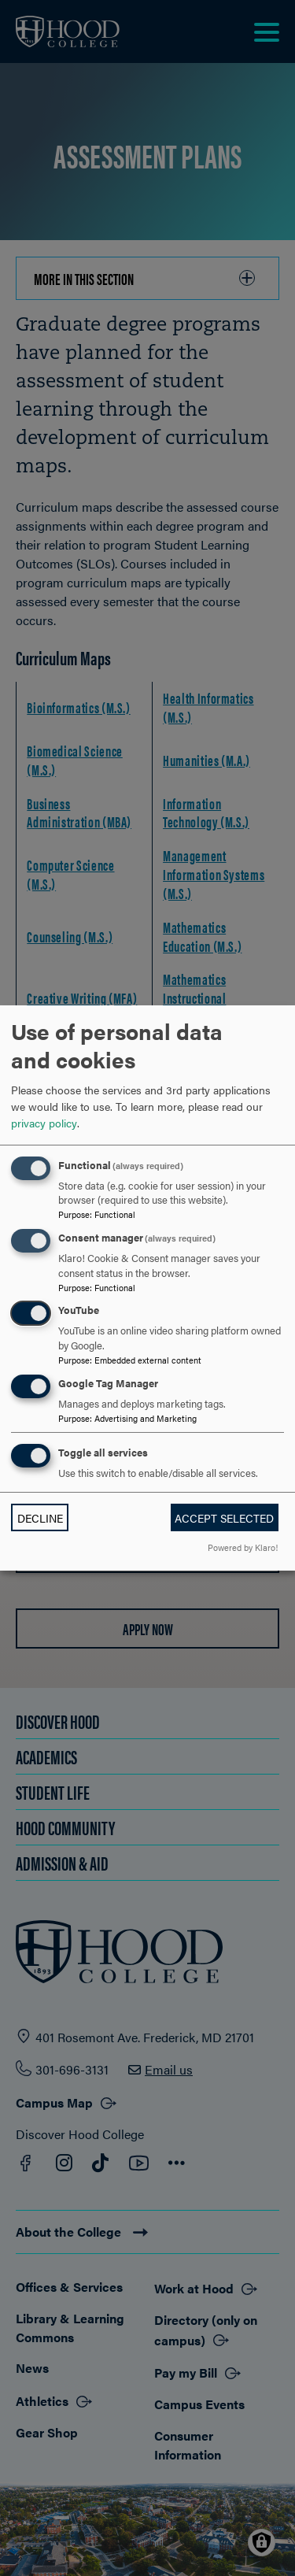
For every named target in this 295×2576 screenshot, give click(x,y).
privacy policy (44, 1123)
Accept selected (224, 1518)
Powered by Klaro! (243, 1547)
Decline (40, 1518)
